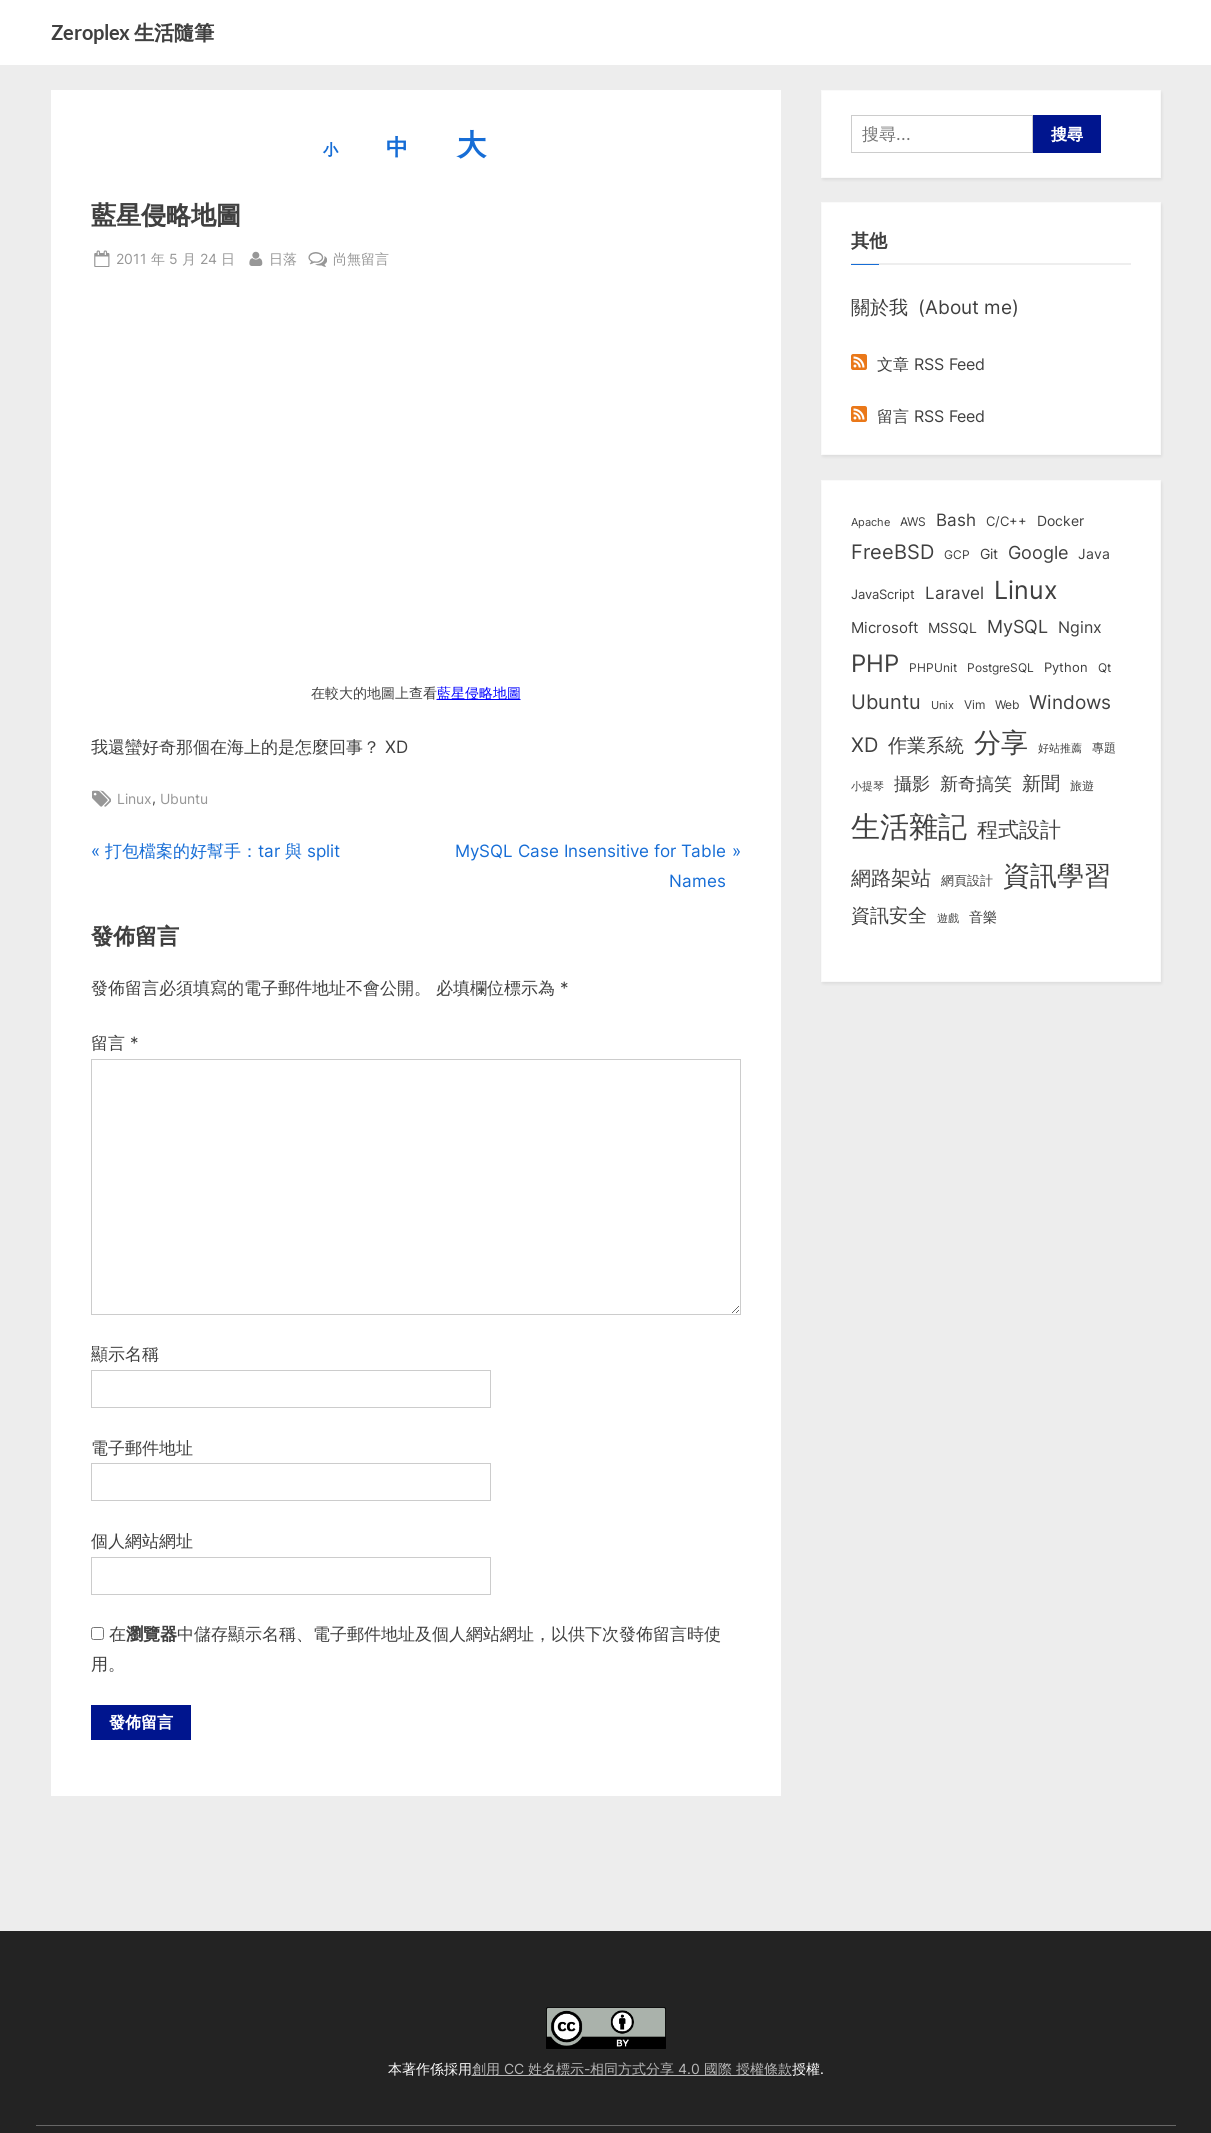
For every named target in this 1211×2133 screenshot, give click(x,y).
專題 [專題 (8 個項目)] (1104, 747)
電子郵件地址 (142, 1448)
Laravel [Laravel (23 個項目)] (954, 593)
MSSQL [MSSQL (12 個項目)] (952, 628)
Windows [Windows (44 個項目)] (1070, 702)
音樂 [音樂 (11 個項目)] (983, 917)
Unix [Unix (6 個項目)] (942, 705)
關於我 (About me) (935, 307)
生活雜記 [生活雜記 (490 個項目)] (909, 826)
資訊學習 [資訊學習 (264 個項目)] (1057, 875)
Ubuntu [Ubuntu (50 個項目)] (886, 702)
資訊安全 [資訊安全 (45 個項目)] (889, 915)
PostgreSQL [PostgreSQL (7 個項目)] (1000, 668)
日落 (283, 256)
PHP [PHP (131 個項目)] (875, 663)
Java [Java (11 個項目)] (1094, 554)
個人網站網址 (142, 1541)
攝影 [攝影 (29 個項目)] (912, 783)
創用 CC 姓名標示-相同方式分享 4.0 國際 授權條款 (632, 2068)
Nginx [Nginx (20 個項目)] (1080, 627)
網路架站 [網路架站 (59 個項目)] (891, 877)
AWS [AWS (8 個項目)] (913, 521)
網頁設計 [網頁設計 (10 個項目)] (967, 880)
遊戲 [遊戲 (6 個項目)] (948, 918)
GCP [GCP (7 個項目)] (957, 555)
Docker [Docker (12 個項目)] (1060, 521)
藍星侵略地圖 (479, 693)
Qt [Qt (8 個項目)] (1104, 667)
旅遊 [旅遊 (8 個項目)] (1082, 785)
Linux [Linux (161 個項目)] (1026, 590)
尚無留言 (361, 258)
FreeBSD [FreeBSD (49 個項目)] (892, 552)
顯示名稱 (125, 1354)
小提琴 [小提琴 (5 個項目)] (867, 786)
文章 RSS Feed (918, 364)
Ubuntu (184, 798)
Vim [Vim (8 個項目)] (974, 704)
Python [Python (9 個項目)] (1066, 667)
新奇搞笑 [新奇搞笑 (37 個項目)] (976, 783)
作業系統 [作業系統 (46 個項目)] (926, 745)
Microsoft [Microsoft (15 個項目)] (884, 628)
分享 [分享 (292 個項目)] (1001, 742)
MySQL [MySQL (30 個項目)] (1017, 626)
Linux (134, 798)
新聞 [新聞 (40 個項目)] (1041, 783)
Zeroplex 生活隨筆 (132, 32)
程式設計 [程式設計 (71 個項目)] (1019, 829)
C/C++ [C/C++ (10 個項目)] (1006, 521)
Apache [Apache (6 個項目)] (870, 522)
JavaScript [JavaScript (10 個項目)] (883, 594)
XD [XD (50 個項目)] (864, 745)
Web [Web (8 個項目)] (1007, 704)
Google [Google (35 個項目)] (1038, 552)
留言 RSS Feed (918, 416)
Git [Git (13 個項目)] (989, 553)
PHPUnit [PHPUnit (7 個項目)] (933, 668)
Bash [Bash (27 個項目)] (956, 519)
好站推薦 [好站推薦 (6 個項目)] (1060, 748)
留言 (115, 1043)
